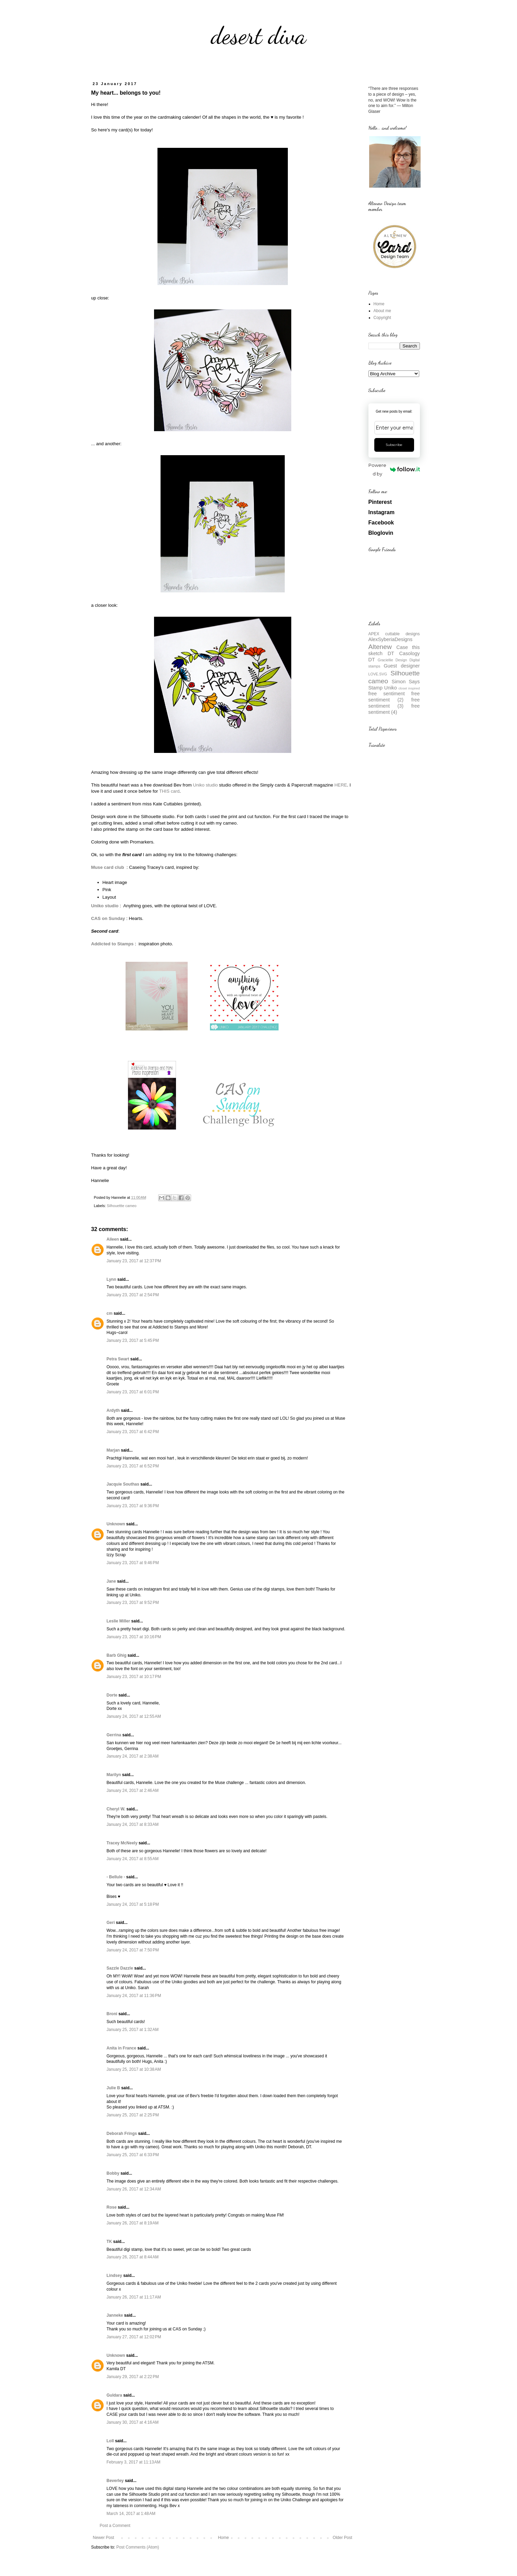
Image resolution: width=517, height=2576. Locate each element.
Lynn (111, 1279)
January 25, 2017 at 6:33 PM (133, 2154)
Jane (111, 1581)
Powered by (394, 469)
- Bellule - (116, 1877)
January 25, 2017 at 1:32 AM (133, 2029)
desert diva (258, 35)
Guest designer (402, 666)
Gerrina (114, 1735)
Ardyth (113, 1410)
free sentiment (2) (394, 696)
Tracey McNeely (122, 1843)
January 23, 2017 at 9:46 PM (133, 1562)
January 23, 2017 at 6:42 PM (133, 1431)
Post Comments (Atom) (137, 2547)
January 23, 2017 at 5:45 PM (133, 1340)
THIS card (169, 791)
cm (110, 1313)
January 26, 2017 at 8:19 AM (133, 2223)
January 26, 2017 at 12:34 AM (134, 2189)
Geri (111, 1922)
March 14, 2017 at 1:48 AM (131, 2513)
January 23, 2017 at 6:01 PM (133, 1392)
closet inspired (409, 688)
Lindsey (114, 2275)
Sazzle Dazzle (120, 1968)
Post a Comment (115, 2525)
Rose (112, 2207)
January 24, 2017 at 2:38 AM (133, 1756)
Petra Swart (118, 1359)
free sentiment (386, 693)
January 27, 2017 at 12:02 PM (134, 2337)
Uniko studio (205, 785)
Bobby (113, 2173)
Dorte (112, 1695)
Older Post (342, 2537)
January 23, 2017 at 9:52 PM (133, 1602)
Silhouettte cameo (121, 1206)
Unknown (116, 1524)
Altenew (380, 646)
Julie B (113, 2087)
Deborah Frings (122, 2133)
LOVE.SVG (377, 674)
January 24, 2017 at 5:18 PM (133, 1904)
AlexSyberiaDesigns (390, 639)
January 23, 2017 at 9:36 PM (133, 1505)
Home (223, 2537)
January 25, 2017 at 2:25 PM (133, 2115)
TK (109, 2241)
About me (382, 310)
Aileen (113, 1239)
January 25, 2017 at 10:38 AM (134, 2069)
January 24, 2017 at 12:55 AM (134, 1716)
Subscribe (394, 444)
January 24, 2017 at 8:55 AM (133, 1858)
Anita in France (122, 2048)
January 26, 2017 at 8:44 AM (133, 2257)
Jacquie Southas (123, 1484)
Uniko (390, 687)
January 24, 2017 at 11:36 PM (134, 1995)
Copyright (382, 317)
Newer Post (103, 2537)
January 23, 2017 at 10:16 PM (134, 1636)
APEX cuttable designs (394, 633)
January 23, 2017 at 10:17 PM (134, 1676)
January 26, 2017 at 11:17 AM (134, 2297)
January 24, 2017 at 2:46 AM (133, 1790)
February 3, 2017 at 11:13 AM (134, 2462)
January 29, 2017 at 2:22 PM (133, 2376)
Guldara (114, 2395)
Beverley (115, 2480)
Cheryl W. (116, 1809)
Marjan (114, 1450)
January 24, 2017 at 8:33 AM (133, 1824)
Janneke (115, 2315)
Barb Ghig (117, 1655)
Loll (110, 2440)
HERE (340, 785)
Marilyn (114, 1774)
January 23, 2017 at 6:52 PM (133, 1466)
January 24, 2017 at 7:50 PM (133, 1950)
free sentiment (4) (394, 709)
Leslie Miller (118, 1621)
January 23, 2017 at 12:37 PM (134, 1261)
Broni (112, 2013)
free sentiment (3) (394, 703)
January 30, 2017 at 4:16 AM (133, 2422)
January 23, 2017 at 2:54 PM (133, 1294)
